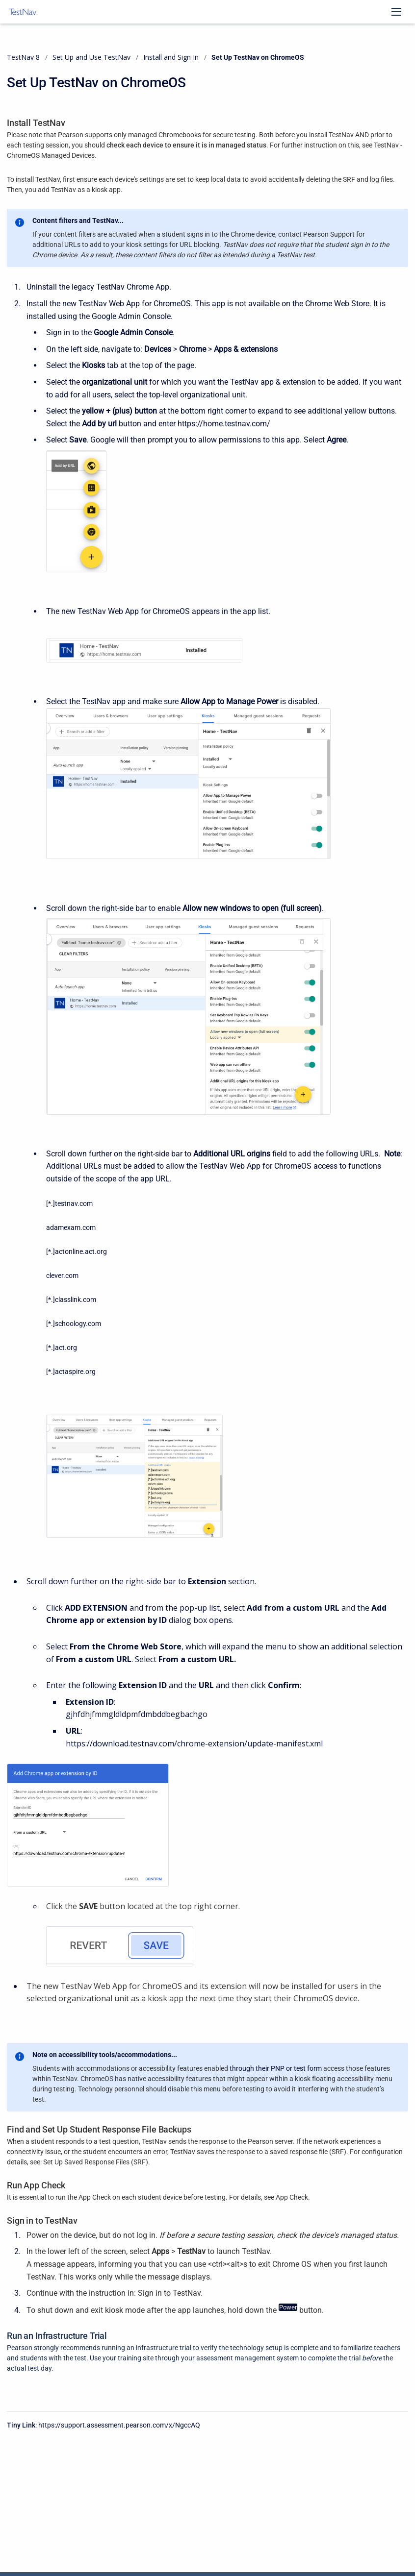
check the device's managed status (337, 2235)
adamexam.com (71, 1227)
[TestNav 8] (23, 12)
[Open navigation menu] (396, 12)
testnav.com (74, 1203)
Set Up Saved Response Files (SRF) (95, 2162)
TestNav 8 (23, 57)
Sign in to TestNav (169, 2293)
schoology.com (78, 1323)
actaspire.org (75, 1371)
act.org (66, 1347)
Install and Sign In (171, 57)
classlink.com (75, 1299)
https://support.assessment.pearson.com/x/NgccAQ (119, 2425)
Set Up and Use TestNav (91, 57)
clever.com (62, 1275)
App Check (292, 2197)
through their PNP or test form (276, 2068)
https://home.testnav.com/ (224, 423)
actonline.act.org (81, 1251)
